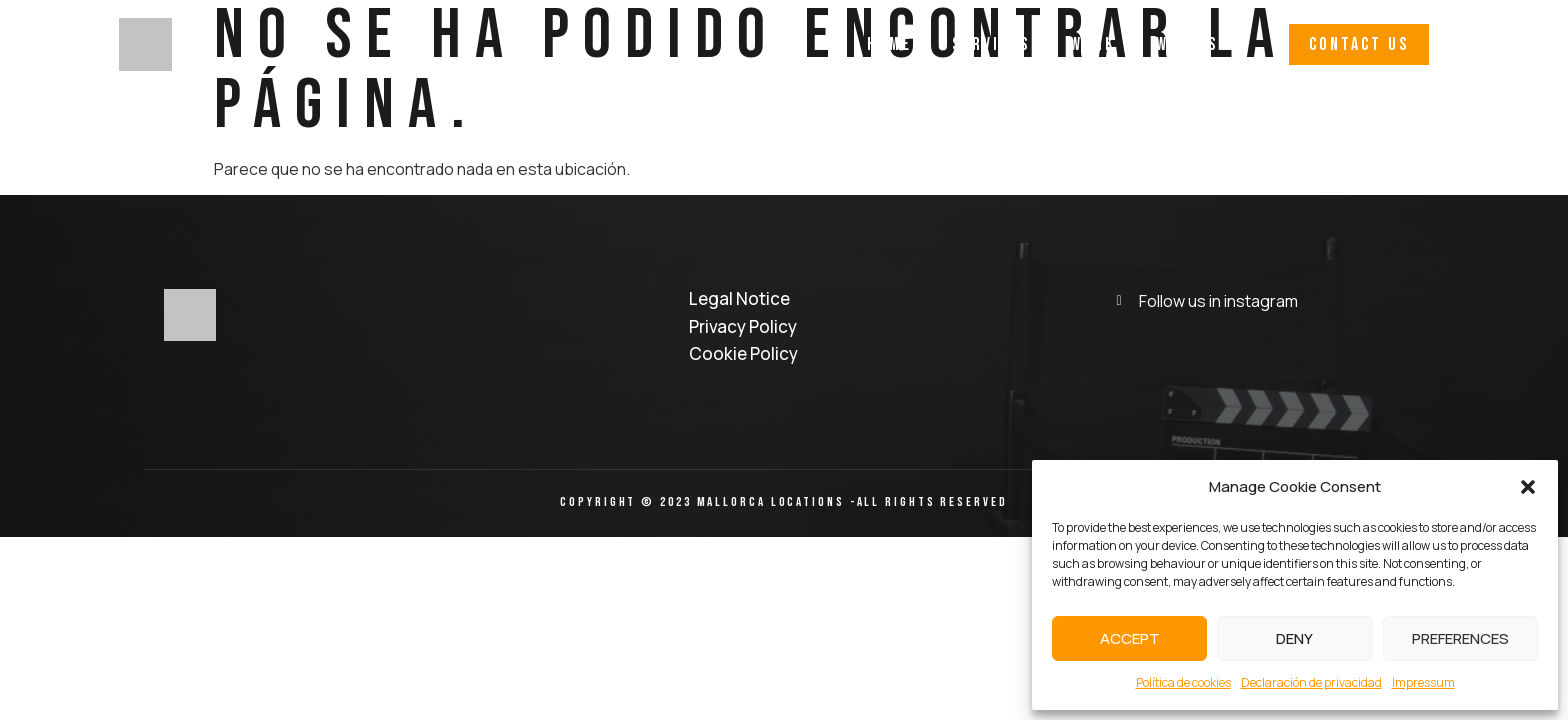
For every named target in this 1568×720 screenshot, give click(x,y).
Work (1093, 44)
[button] (1528, 487)
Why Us (1187, 44)
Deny (1294, 638)
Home (889, 44)
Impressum (1423, 682)
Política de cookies (1183, 682)
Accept (1130, 638)
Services (991, 44)
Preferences (1460, 638)
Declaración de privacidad (1311, 682)
